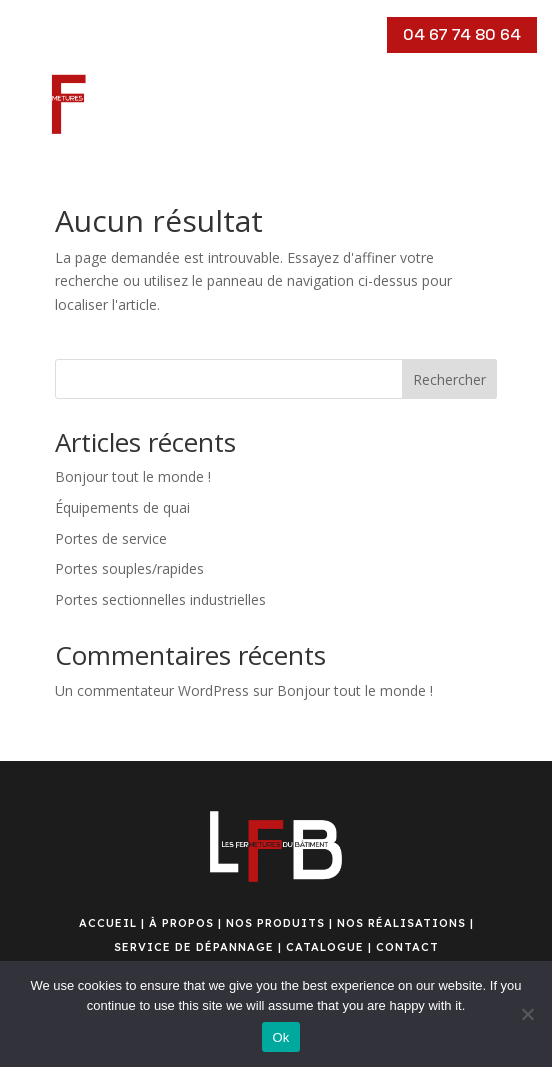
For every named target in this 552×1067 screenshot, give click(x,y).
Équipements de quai (122, 507)
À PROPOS (181, 923)
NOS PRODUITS (275, 923)
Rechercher (449, 379)
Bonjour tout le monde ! (133, 476)
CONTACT (407, 947)
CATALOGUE (325, 947)
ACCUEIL (108, 923)
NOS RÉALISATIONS (401, 923)
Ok (280, 1037)
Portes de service (111, 538)
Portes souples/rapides (129, 568)
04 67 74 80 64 (462, 34)
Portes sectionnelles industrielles (160, 599)
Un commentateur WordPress (152, 690)
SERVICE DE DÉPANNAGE (194, 947)
